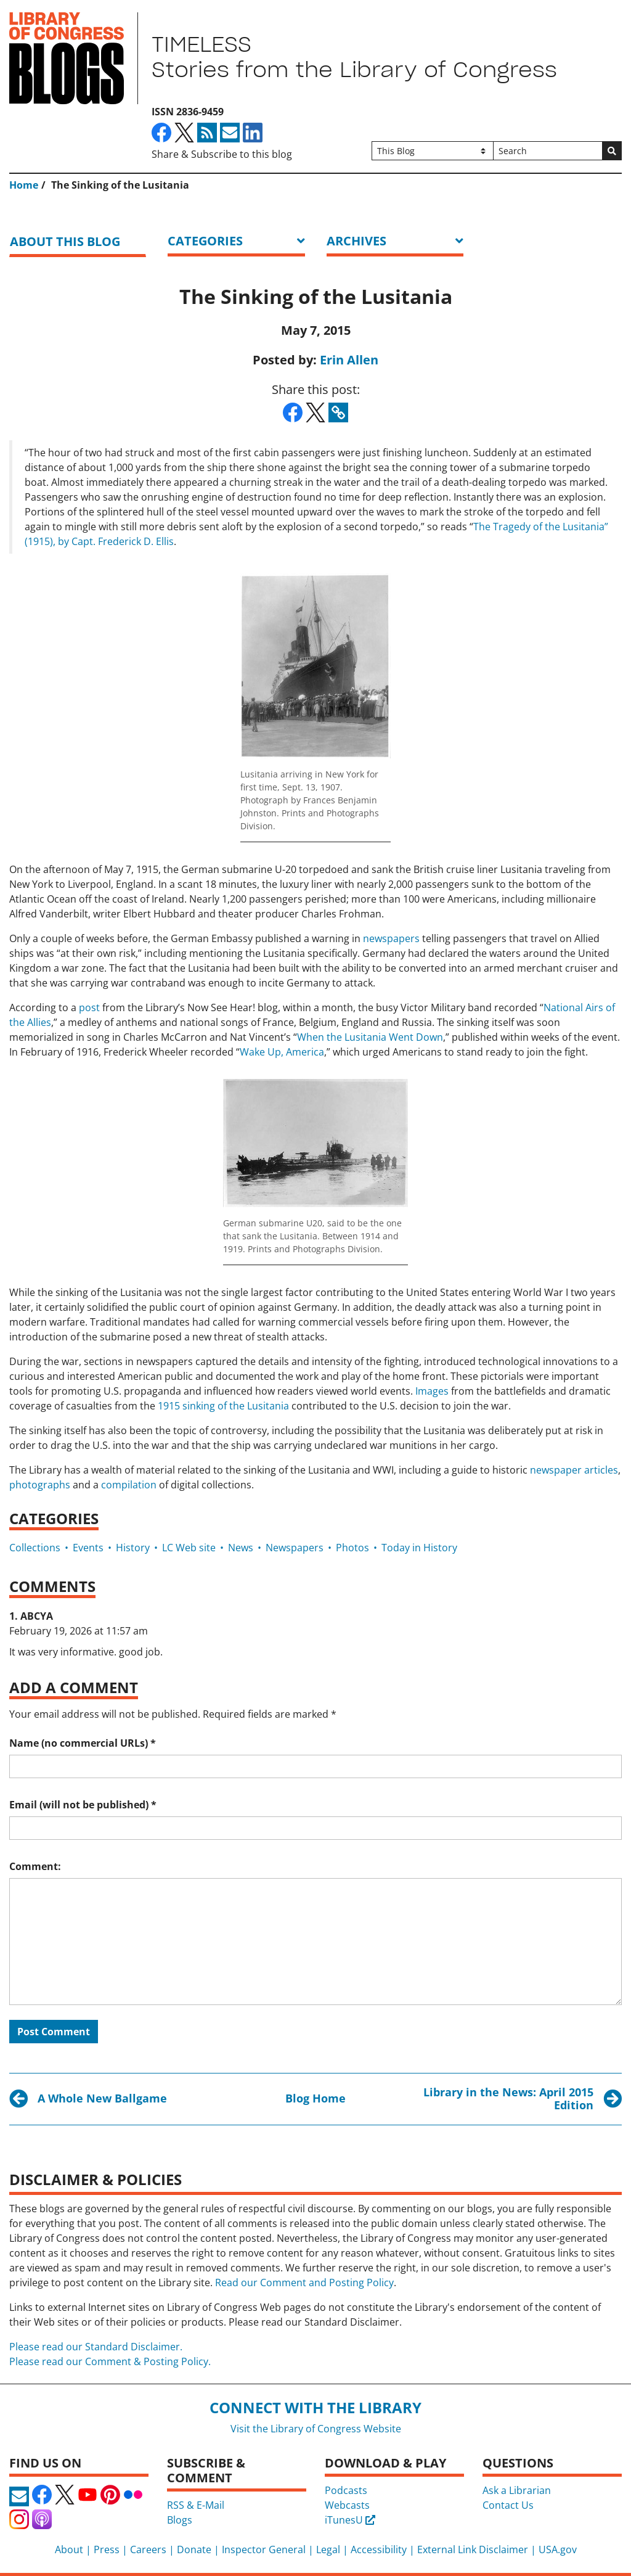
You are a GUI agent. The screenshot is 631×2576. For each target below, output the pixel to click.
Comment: (35, 1866)
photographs (39, 1484)
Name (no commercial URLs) (82, 1743)
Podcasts (346, 2490)
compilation (129, 1484)
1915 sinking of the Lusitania (223, 1406)
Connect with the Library (315, 2407)
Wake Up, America (282, 1052)
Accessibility (379, 2549)
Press (107, 2549)
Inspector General (264, 2549)
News (240, 1547)
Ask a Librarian (516, 2490)
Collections (34, 1547)
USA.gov (558, 2549)
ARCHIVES (356, 240)
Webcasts (347, 2505)
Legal (328, 2549)
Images (432, 1391)
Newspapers (295, 1547)
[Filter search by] (433, 150)
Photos (352, 1547)
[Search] (548, 150)
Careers (148, 2549)
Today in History (419, 1547)
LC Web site (189, 1547)
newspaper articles (574, 1470)
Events (88, 1547)
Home (23, 185)
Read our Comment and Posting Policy (304, 2282)
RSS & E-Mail (195, 2505)
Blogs (179, 2520)
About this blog (65, 241)
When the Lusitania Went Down (370, 1037)
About (69, 2549)
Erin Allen (349, 359)
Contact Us (508, 2505)
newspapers (391, 938)
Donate (194, 2549)
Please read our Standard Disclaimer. (95, 2346)
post (89, 1007)
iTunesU (350, 2520)
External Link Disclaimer (472, 2549)
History (133, 1547)
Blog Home (315, 2098)
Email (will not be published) (83, 1804)
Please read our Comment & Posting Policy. (110, 2361)
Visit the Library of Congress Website (315, 2428)
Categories (205, 240)
